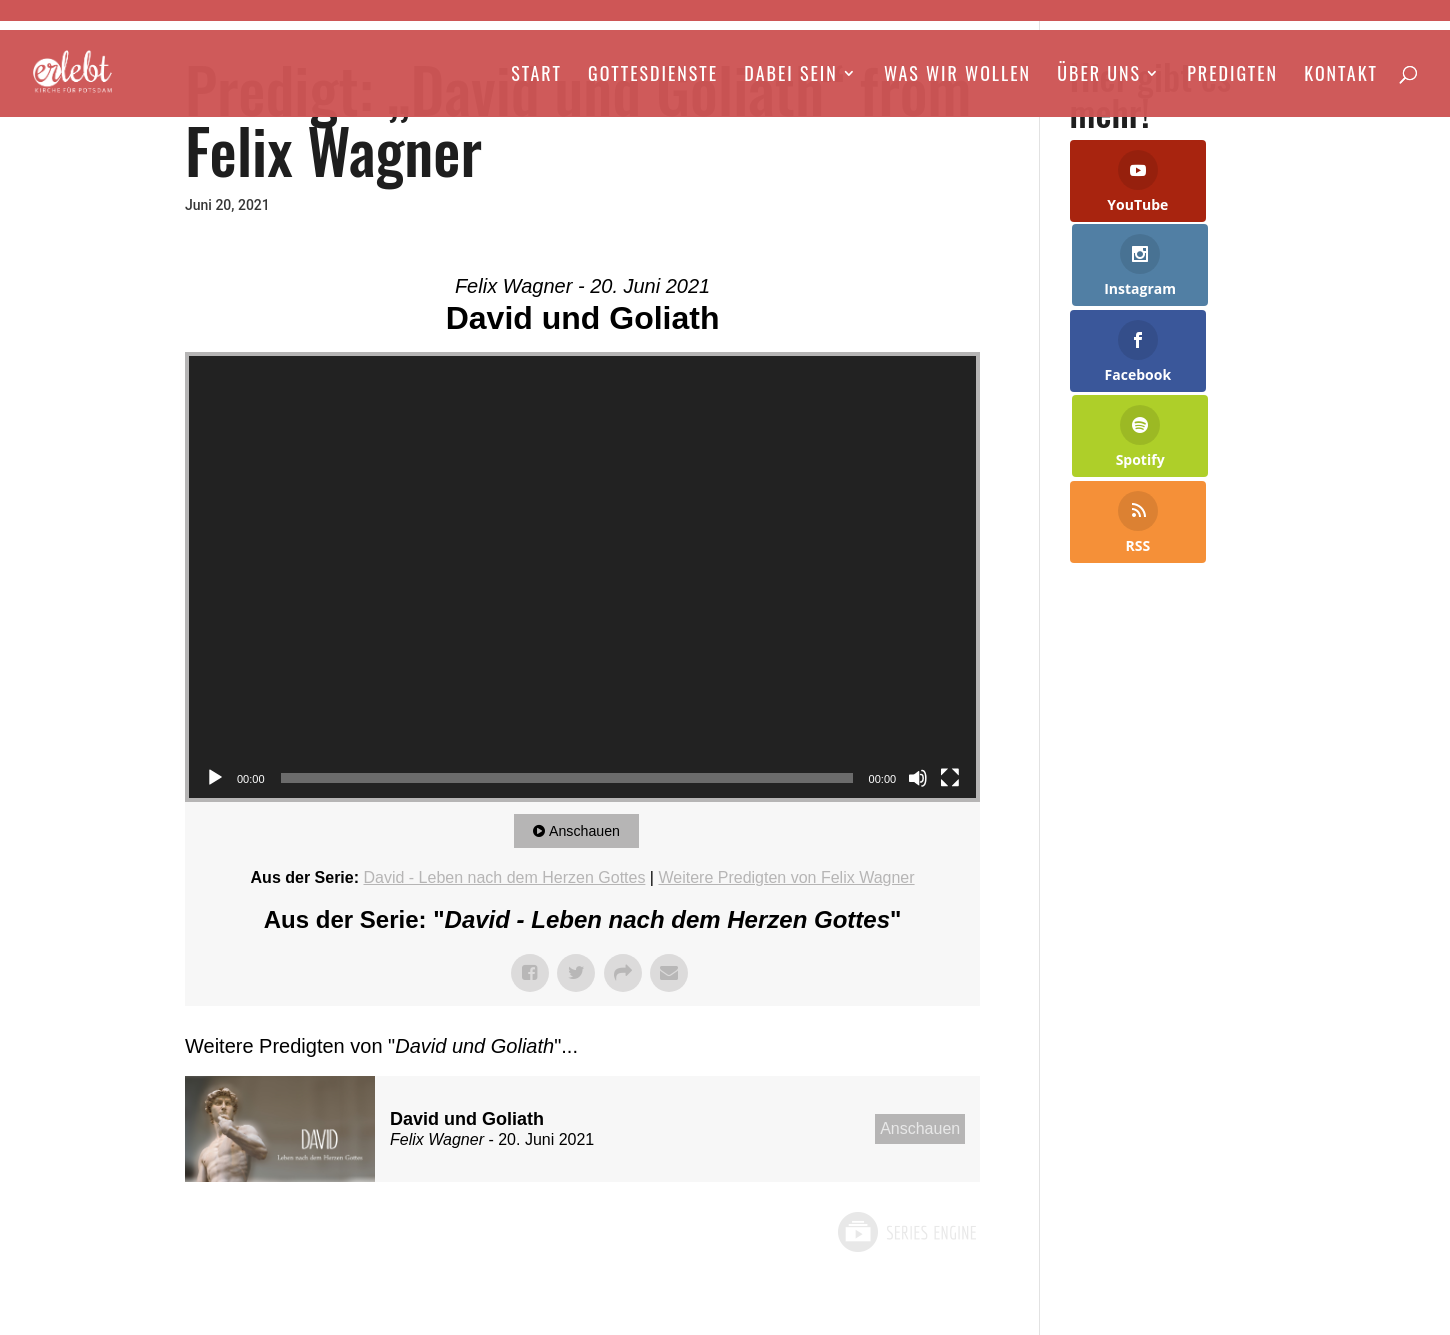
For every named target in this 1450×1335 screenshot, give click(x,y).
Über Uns (1099, 77)
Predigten (1232, 77)
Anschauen (589, 830)
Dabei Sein (790, 77)
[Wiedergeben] (215, 778)
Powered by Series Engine (906, 1232)
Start (536, 77)
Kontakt (1341, 77)
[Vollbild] (950, 778)
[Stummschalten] (918, 778)
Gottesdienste (653, 77)
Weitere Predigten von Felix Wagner (786, 877)
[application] (582, 577)
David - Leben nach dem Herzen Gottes (504, 877)
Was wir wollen (957, 77)
